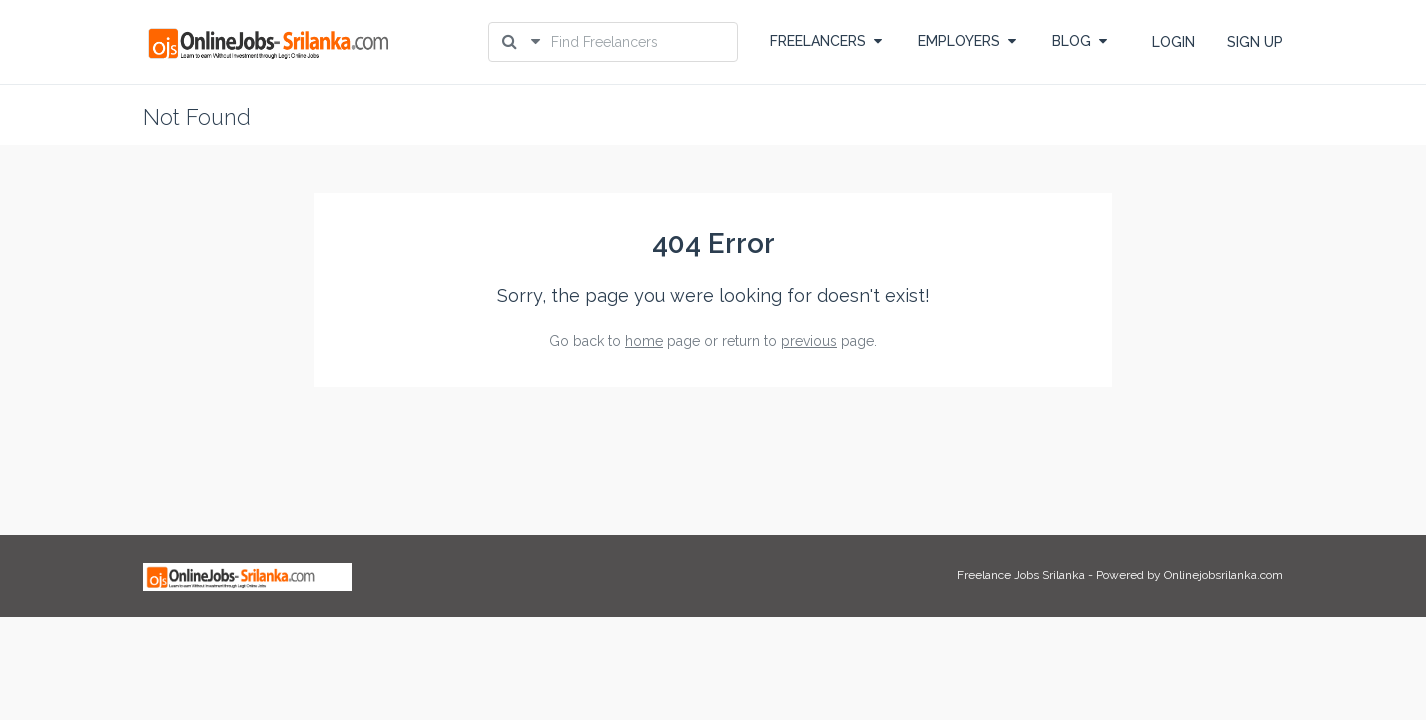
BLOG (1079, 41)
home (644, 341)
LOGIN (1173, 42)
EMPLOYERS (967, 41)
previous (809, 341)
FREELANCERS (826, 41)
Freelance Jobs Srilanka (1021, 575)
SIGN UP (1255, 42)
